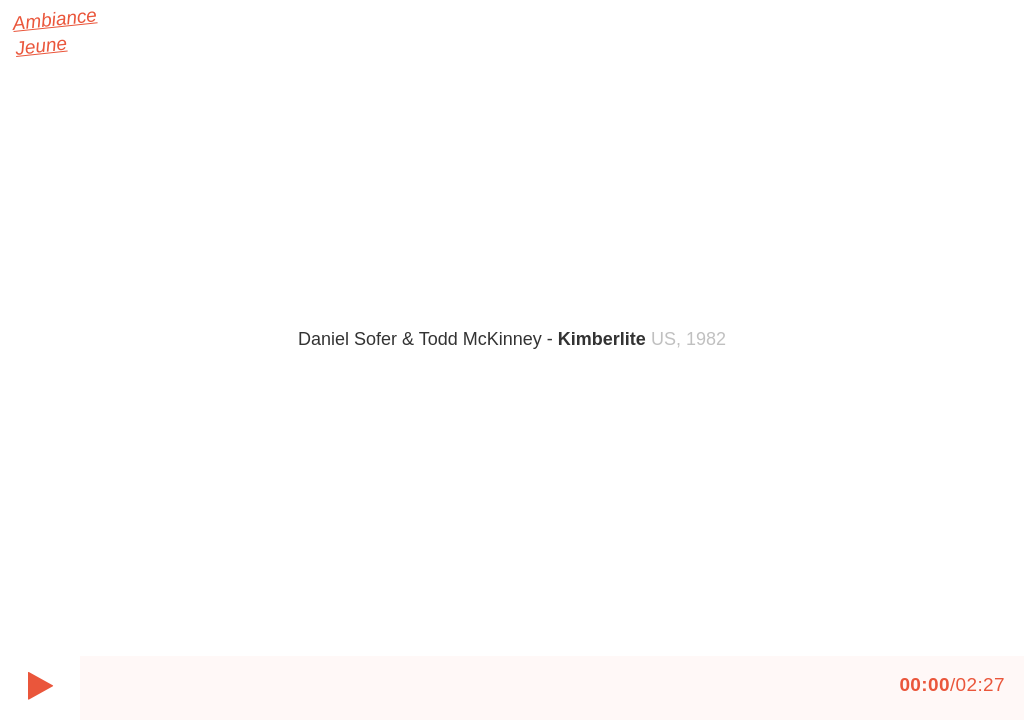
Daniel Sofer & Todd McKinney (472, 339)
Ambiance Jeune (24, 35)
